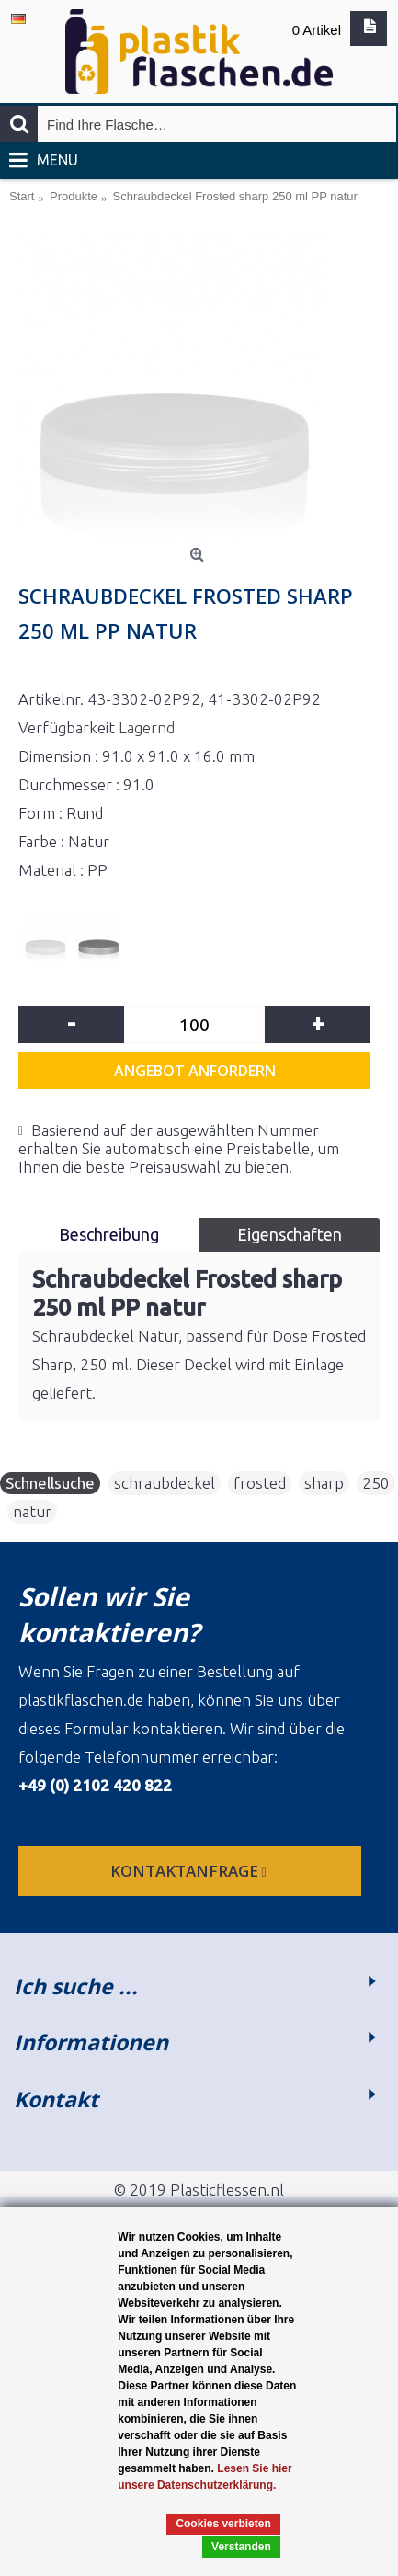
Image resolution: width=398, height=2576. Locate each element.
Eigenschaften (289, 1234)
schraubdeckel (164, 1483)
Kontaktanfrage (190, 1870)
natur (32, 1511)
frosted (259, 1483)
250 (376, 1483)
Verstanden (241, 2546)
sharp (324, 1483)
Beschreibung (109, 1234)
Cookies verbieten (223, 2523)
